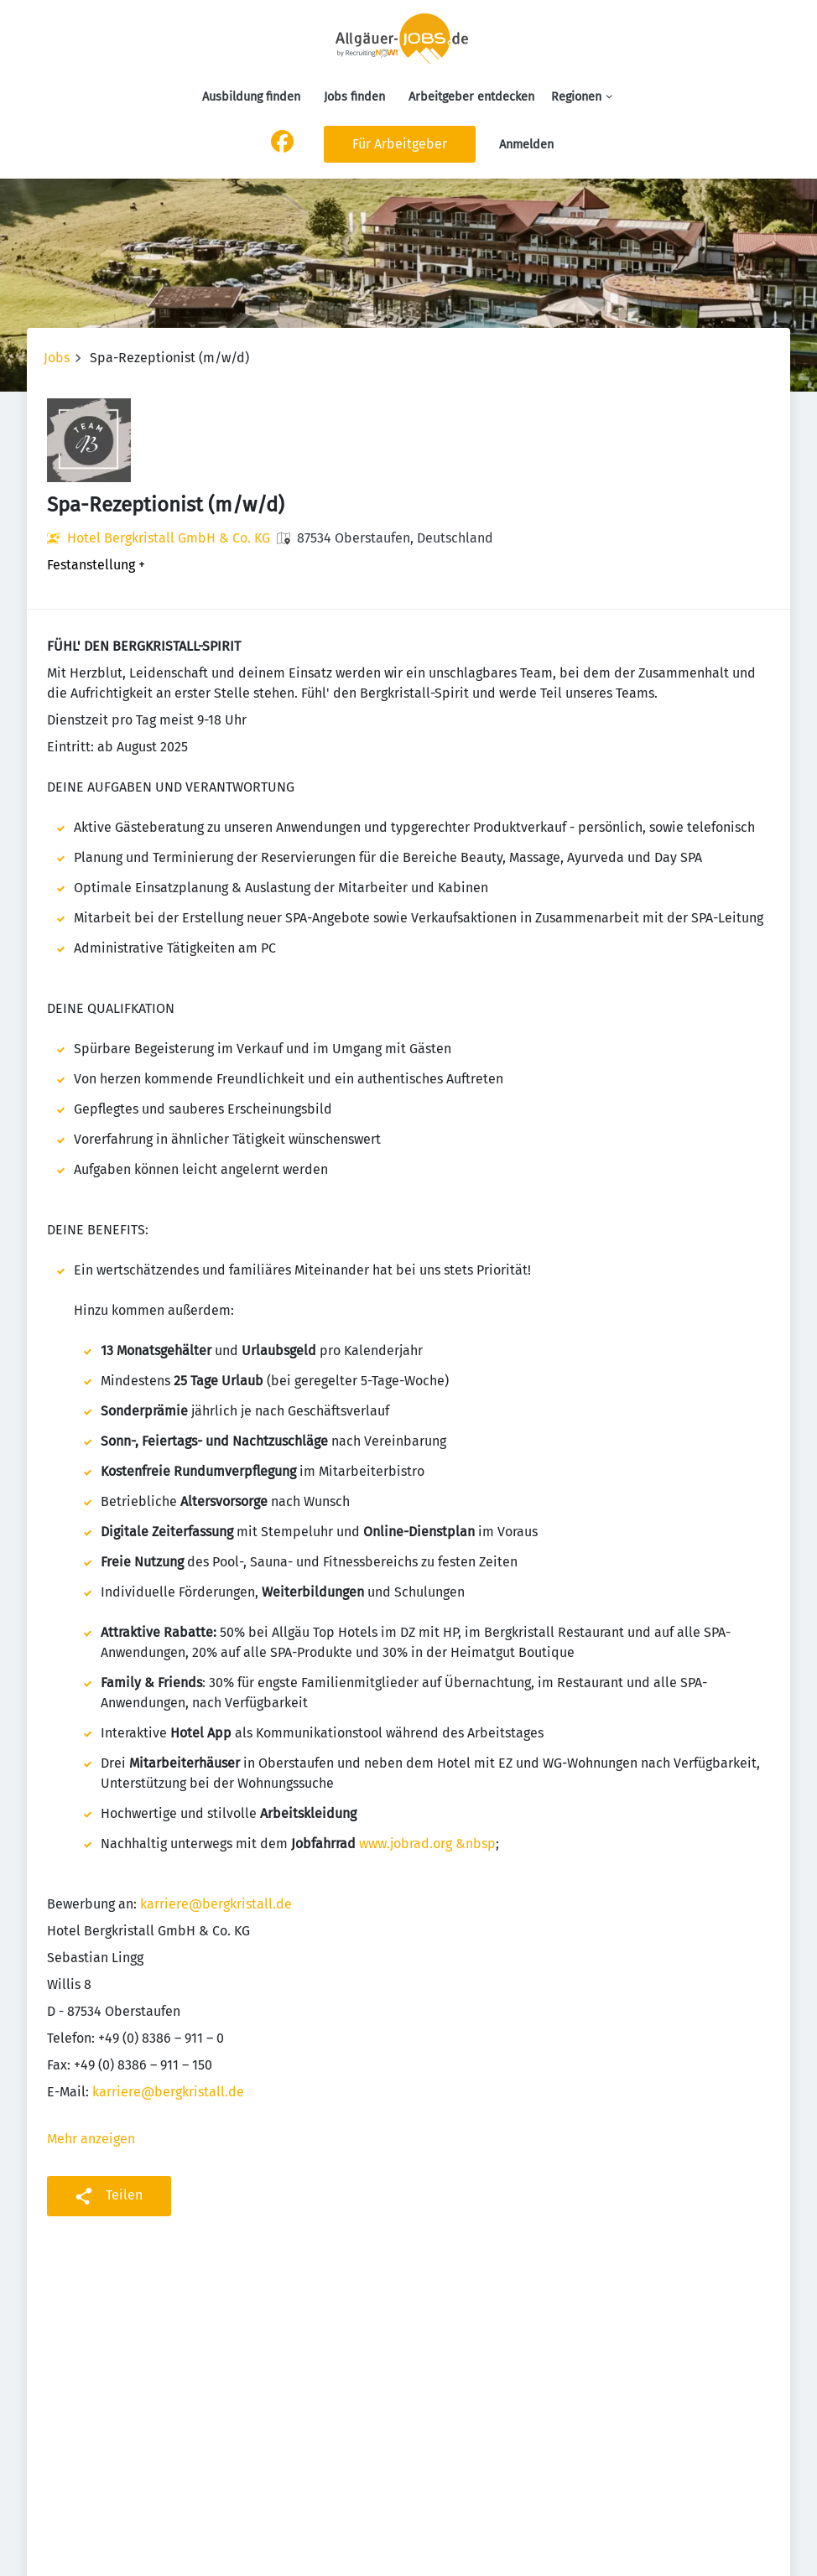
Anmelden (526, 145)
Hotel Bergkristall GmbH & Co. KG (168, 538)
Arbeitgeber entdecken (471, 97)
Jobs (57, 358)
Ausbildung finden (251, 97)
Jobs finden (354, 97)
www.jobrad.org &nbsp (427, 1844)
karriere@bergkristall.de (216, 1904)
